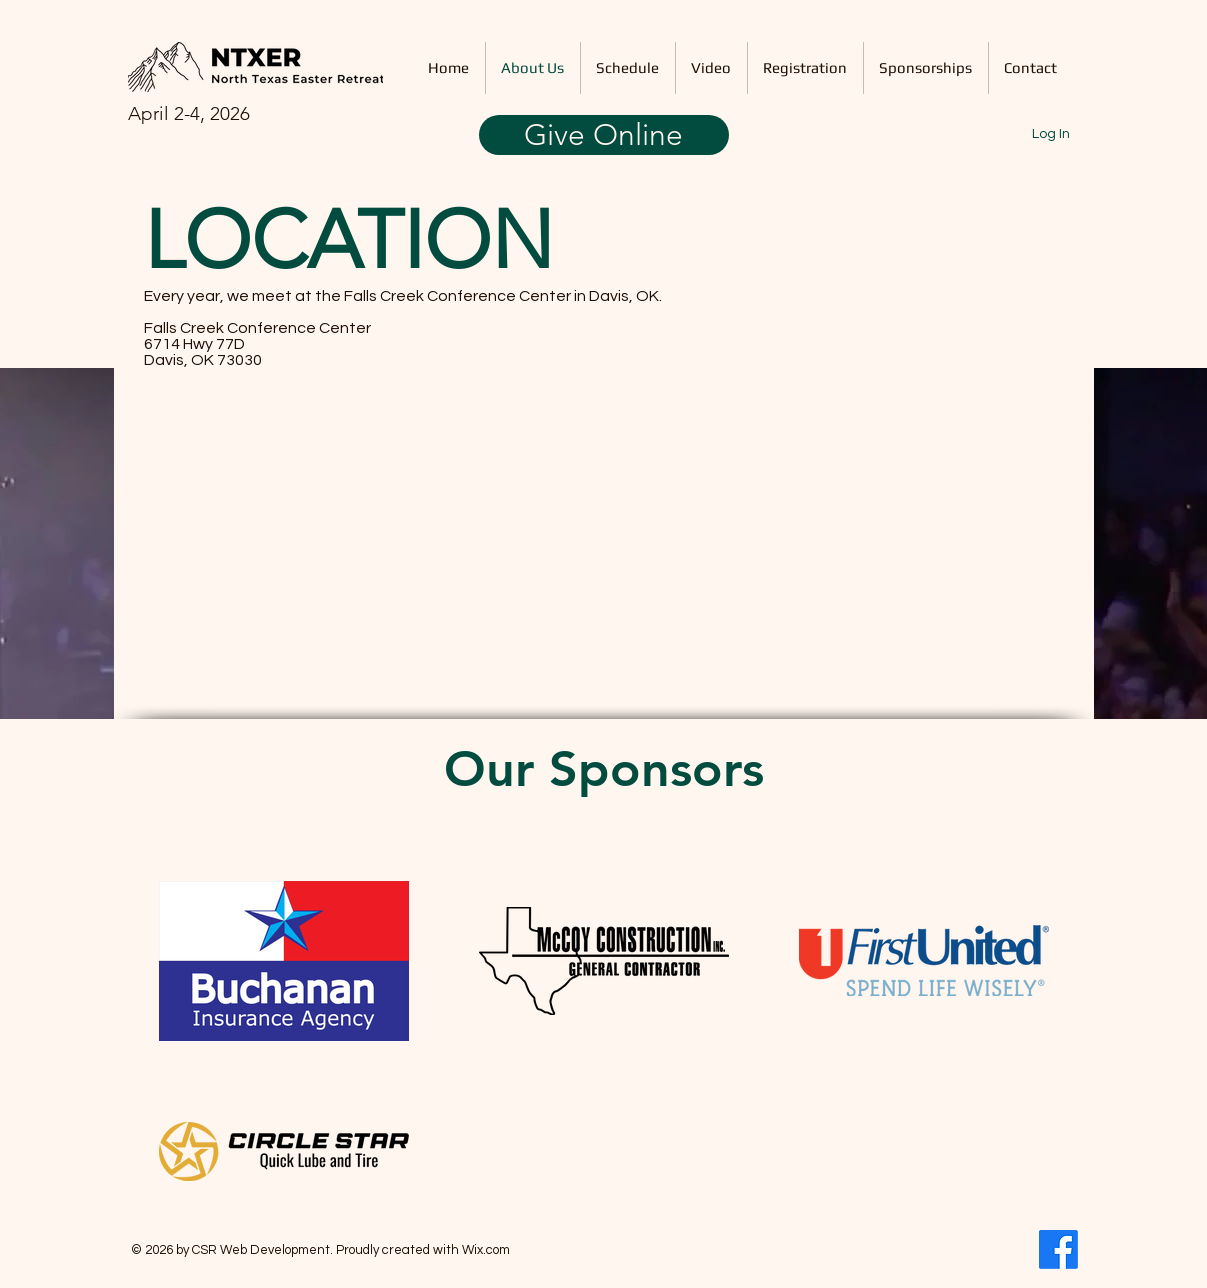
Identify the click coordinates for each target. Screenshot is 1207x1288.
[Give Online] (604, 135)
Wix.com (486, 1250)
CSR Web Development (261, 1250)
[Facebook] (1058, 1249)
